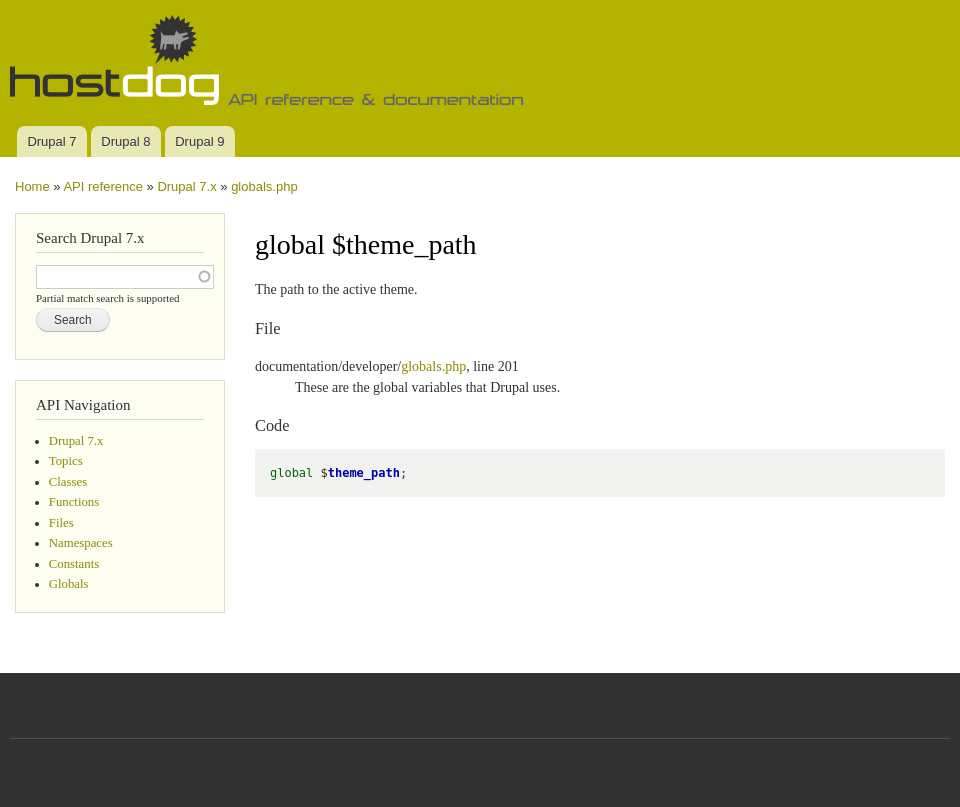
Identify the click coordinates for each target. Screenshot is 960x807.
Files (61, 523)
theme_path (364, 473)
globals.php (264, 186)
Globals (69, 584)
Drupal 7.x (186, 186)
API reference (103, 186)
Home (32, 186)
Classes (68, 482)
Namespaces (81, 543)
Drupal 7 (51, 141)
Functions (74, 502)
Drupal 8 (125, 141)
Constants (74, 564)
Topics (66, 461)
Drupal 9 (199, 141)
